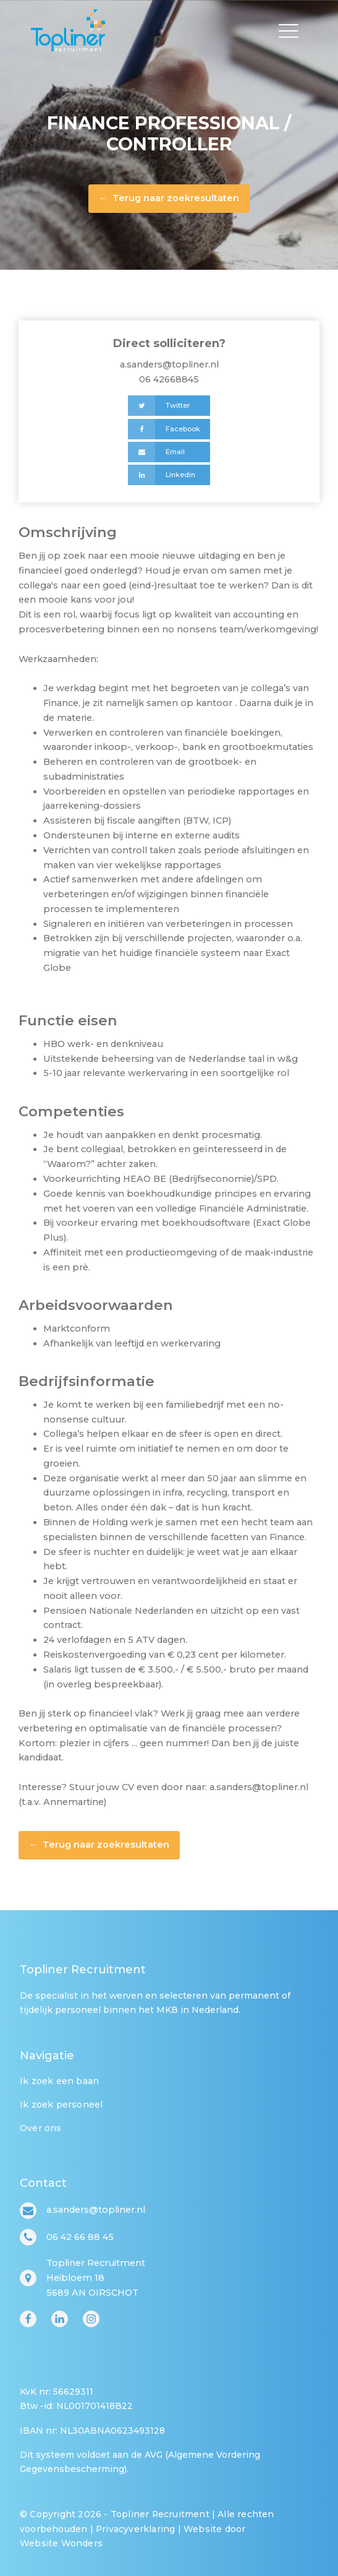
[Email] (169, 452)
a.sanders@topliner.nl (169, 364)
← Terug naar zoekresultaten (169, 198)
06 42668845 (169, 379)
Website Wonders (61, 2543)
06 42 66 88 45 (80, 2236)
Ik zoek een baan (59, 2081)
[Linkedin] (169, 475)
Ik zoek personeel (61, 2104)
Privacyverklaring (135, 2529)
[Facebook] (169, 429)
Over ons (41, 2128)
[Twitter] (169, 405)
